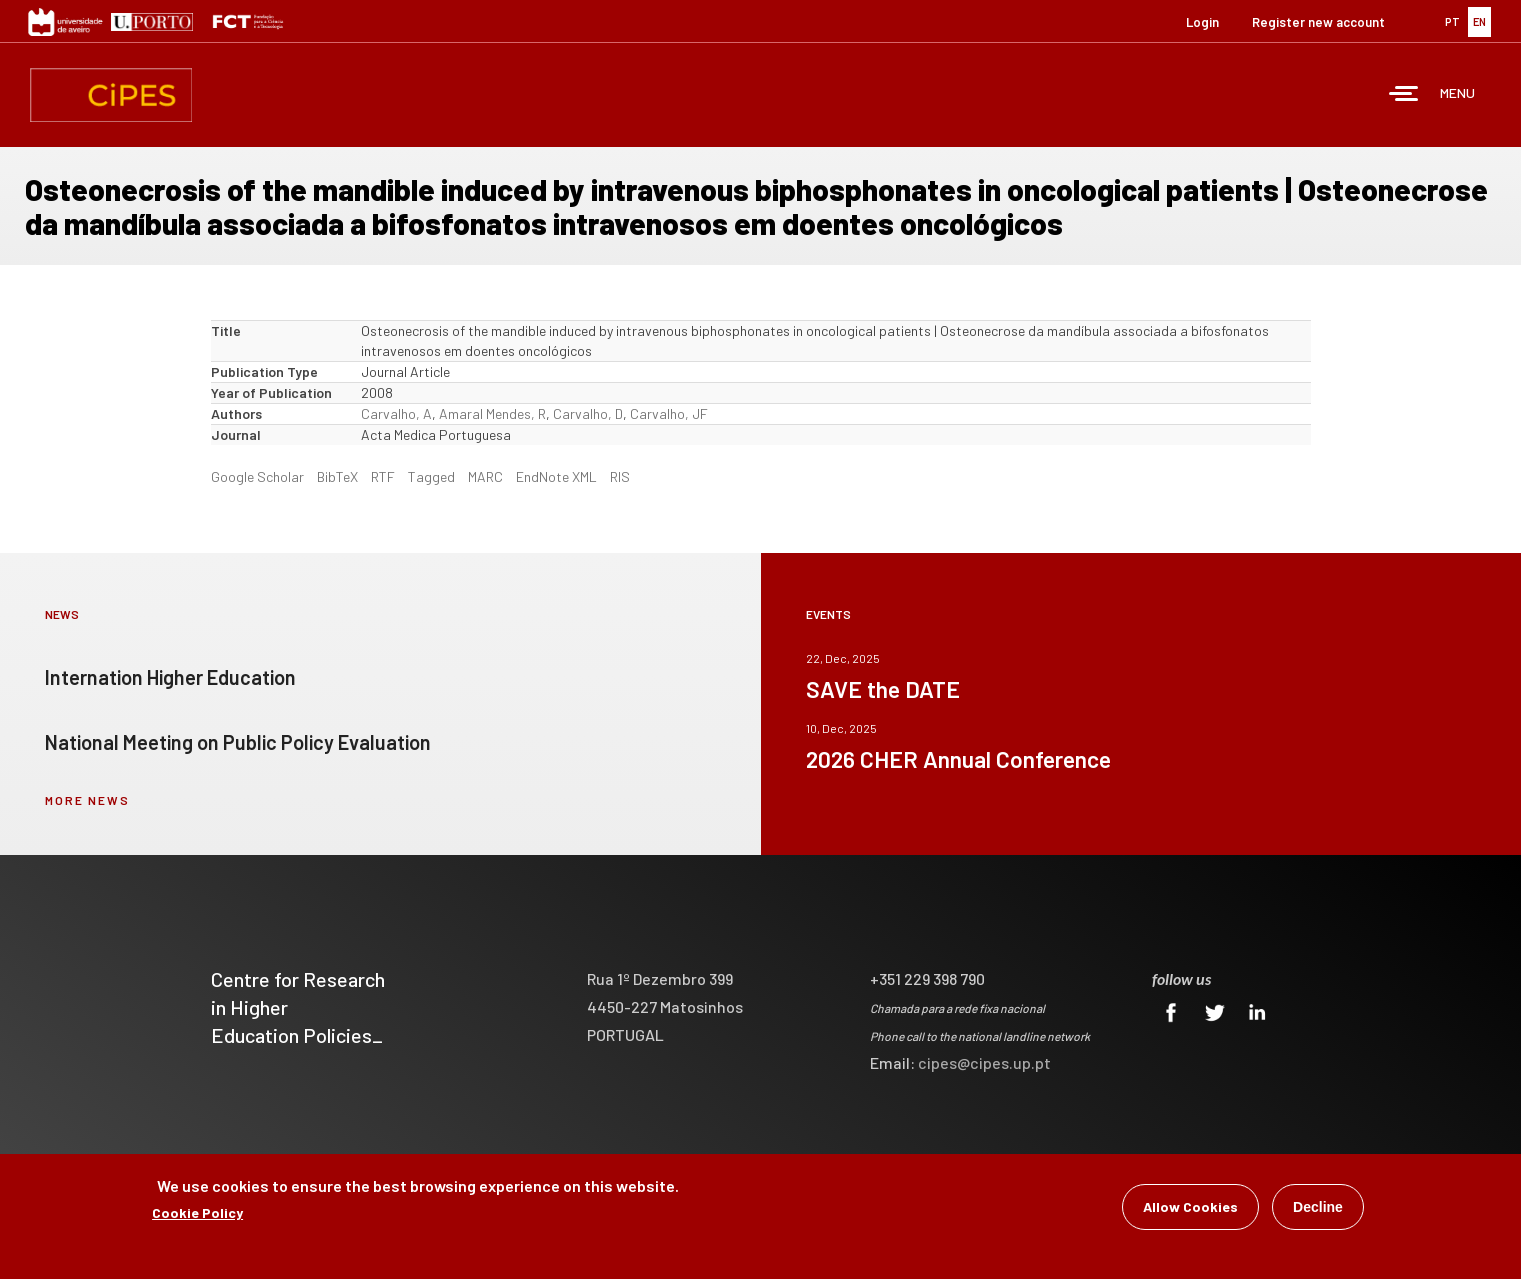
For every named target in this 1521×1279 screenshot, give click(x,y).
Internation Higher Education (170, 677)
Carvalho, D (588, 413)
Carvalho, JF (669, 413)
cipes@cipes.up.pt (984, 1062)
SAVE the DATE (883, 689)
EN (1479, 21)
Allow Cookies (1190, 1208)
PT (1452, 21)
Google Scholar (257, 476)
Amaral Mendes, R (492, 413)
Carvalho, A (396, 413)
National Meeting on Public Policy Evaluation (238, 742)
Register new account (1318, 22)
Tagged (431, 476)
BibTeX (337, 476)
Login (1202, 22)
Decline (1318, 1209)
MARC (485, 476)
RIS (620, 476)
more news (87, 800)
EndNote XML (556, 476)
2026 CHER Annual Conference (958, 759)
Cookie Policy (197, 1214)
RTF (383, 476)
